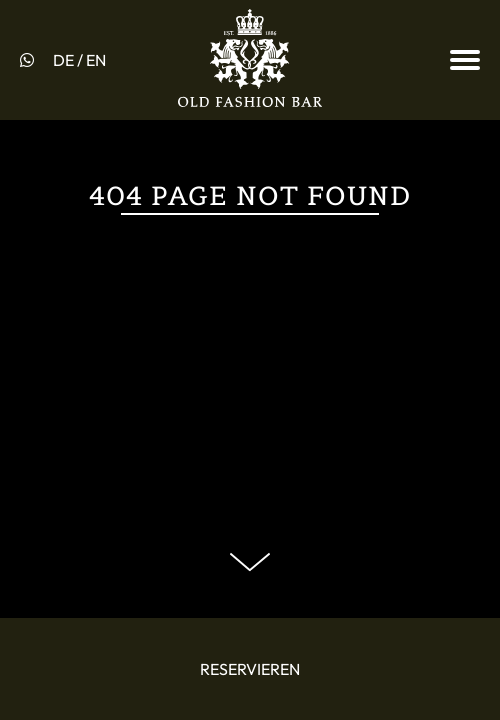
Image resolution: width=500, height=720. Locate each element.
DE (63, 60)
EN (96, 60)
